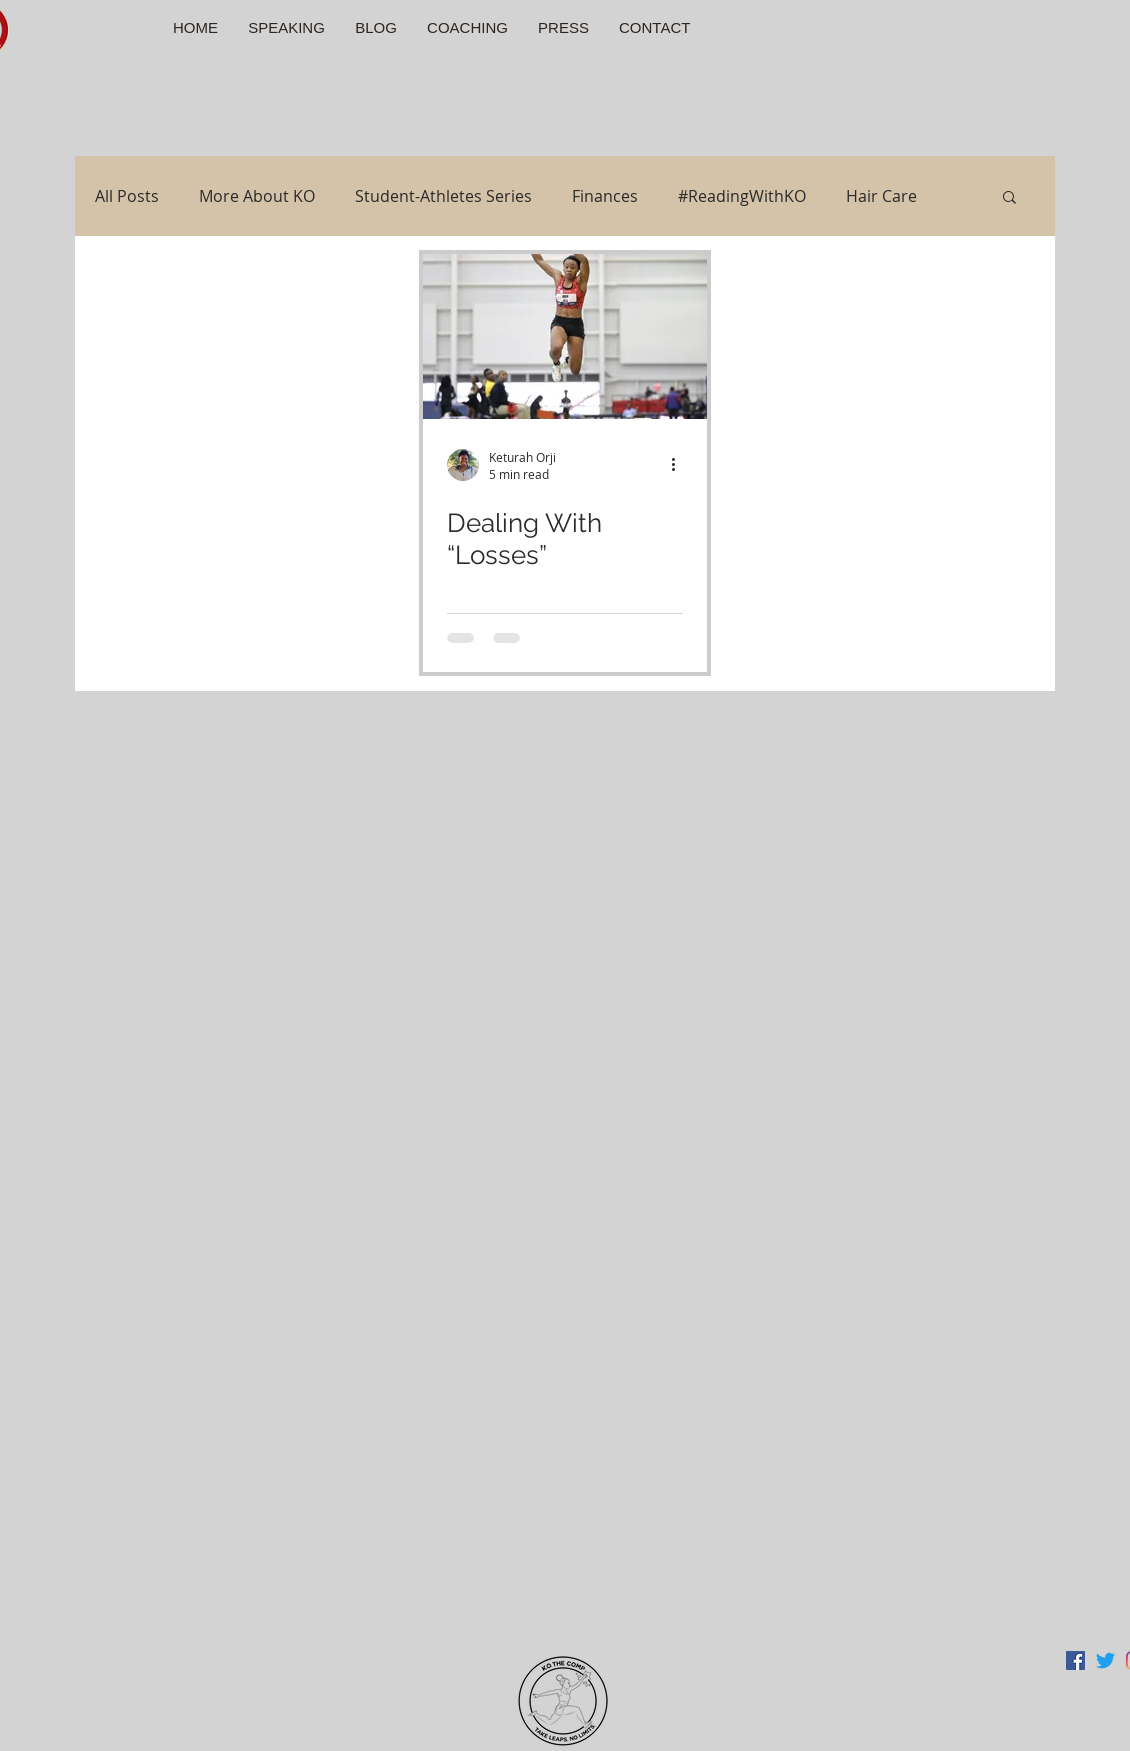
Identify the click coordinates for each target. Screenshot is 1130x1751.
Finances (605, 196)
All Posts (127, 196)
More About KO (257, 196)
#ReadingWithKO (742, 196)
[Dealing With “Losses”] (565, 336)
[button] (1009, 198)
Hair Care (881, 196)
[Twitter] (1105, 1660)
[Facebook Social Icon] (1075, 1660)
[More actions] (680, 465)
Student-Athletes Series (443, 196)
